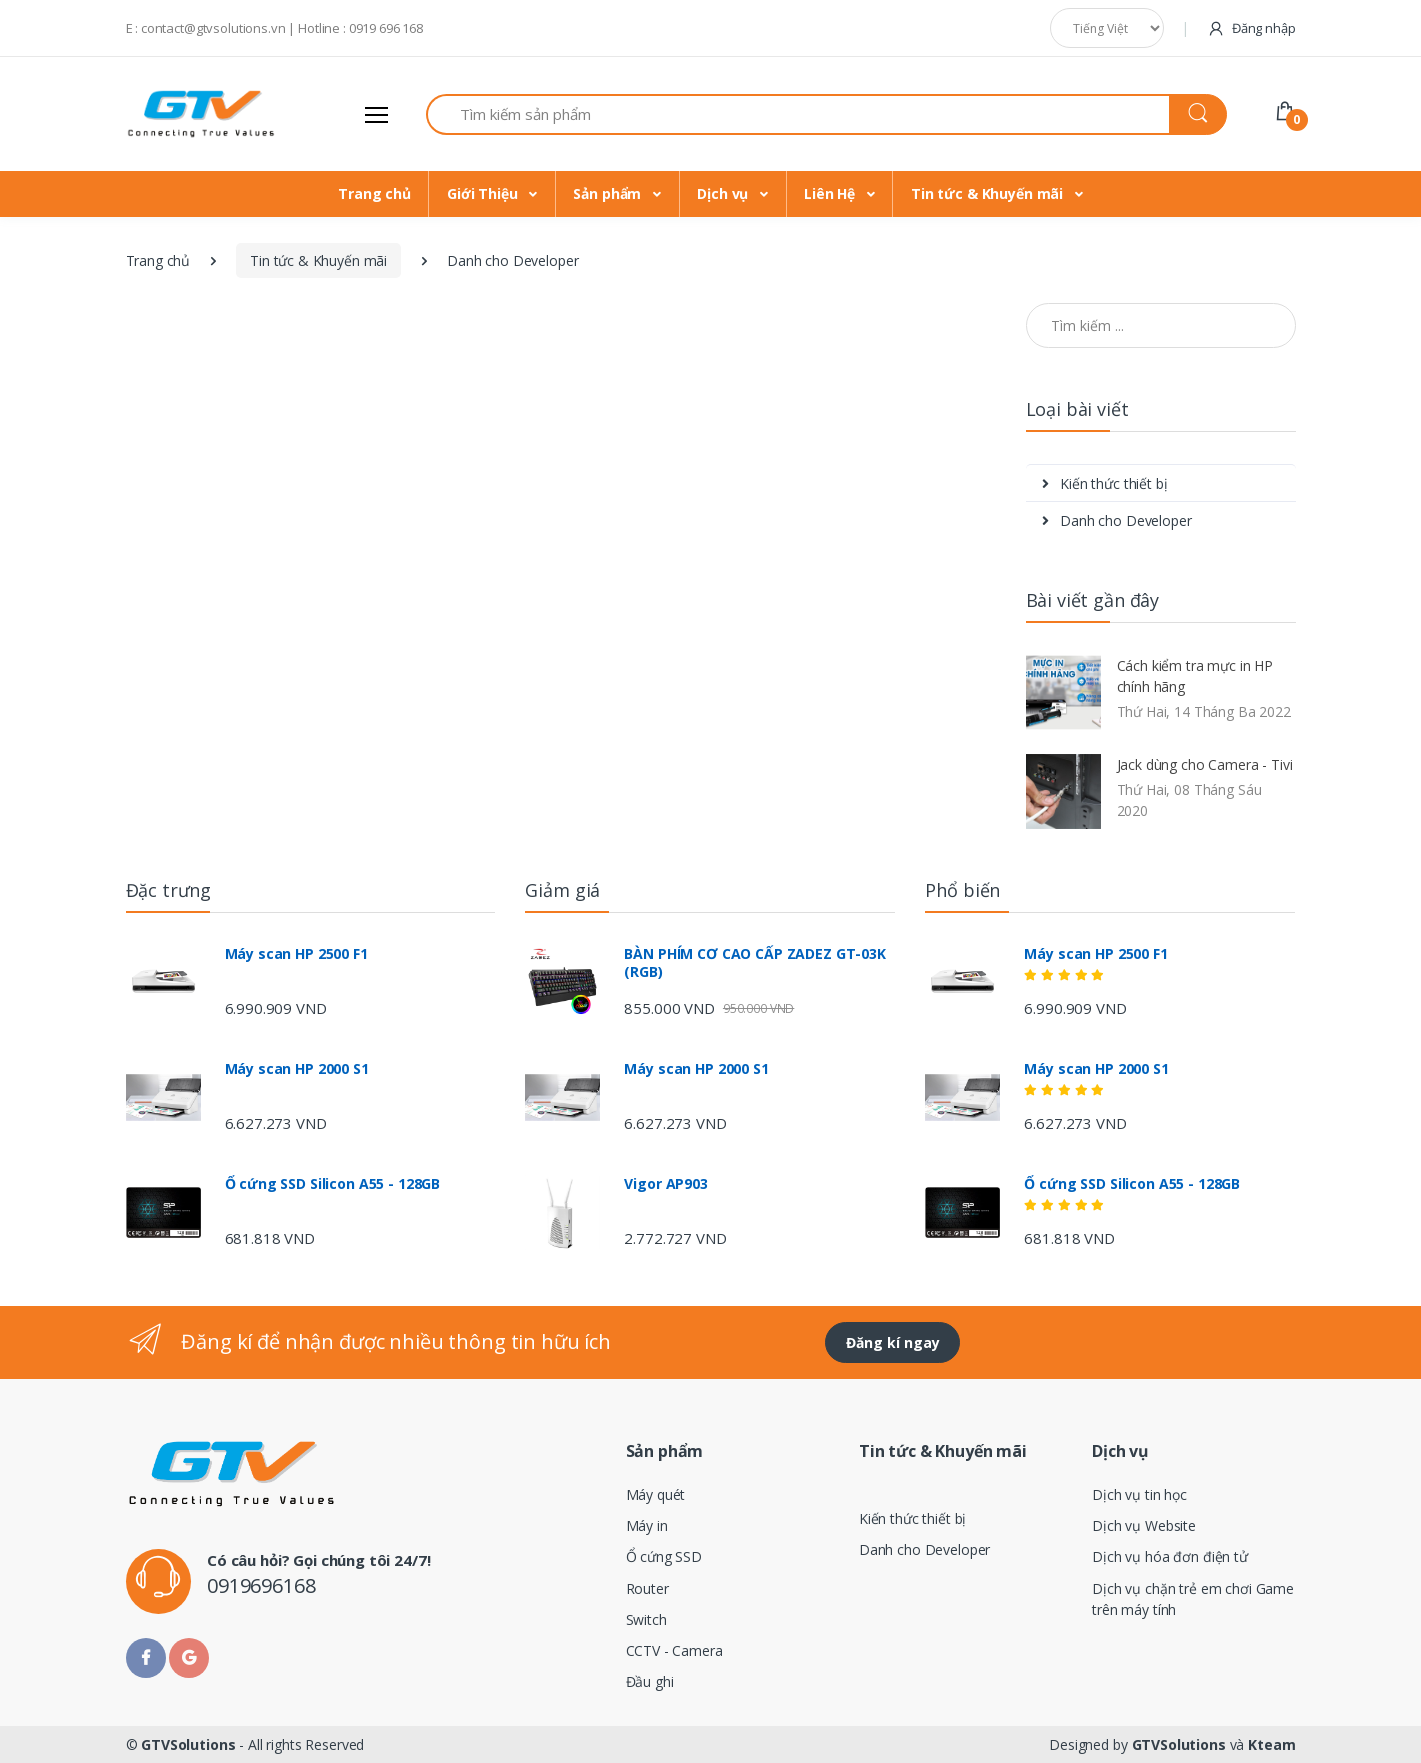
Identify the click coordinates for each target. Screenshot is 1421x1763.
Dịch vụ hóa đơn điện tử (1170, 1556)
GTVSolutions (188, 1744)
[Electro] (201, 113)
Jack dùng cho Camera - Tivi (1205, 764)
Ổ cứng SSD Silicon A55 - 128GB (333, 1184)
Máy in (647, 1525)
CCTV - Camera (674, 1650)
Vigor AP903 (665, 1184)
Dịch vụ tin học (1139, 1494)
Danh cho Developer (1117, 520)
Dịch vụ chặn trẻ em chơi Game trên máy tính (1193, 1599)
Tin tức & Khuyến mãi (989, 193)
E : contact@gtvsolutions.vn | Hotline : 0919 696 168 (275, 28)
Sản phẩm (609, 193)
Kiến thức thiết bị (1105, 483)
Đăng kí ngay (893, 1342)
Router (647, 1588)
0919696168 (261, 1585)
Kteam (1271, 1744)
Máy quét (656, 1494)
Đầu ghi (650, 1681)
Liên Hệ (831, 193)
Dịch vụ (724, 193)
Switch (646, 1619)
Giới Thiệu (484, 193)
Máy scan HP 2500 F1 (296, 954)
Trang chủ (374, 193)
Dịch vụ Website (1144, 1525)
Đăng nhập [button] (1251, 27)
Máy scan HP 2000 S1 (297, 1069)
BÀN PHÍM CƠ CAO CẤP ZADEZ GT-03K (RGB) (754, 963)
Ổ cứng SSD (664, 1556)
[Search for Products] (798, 114)
